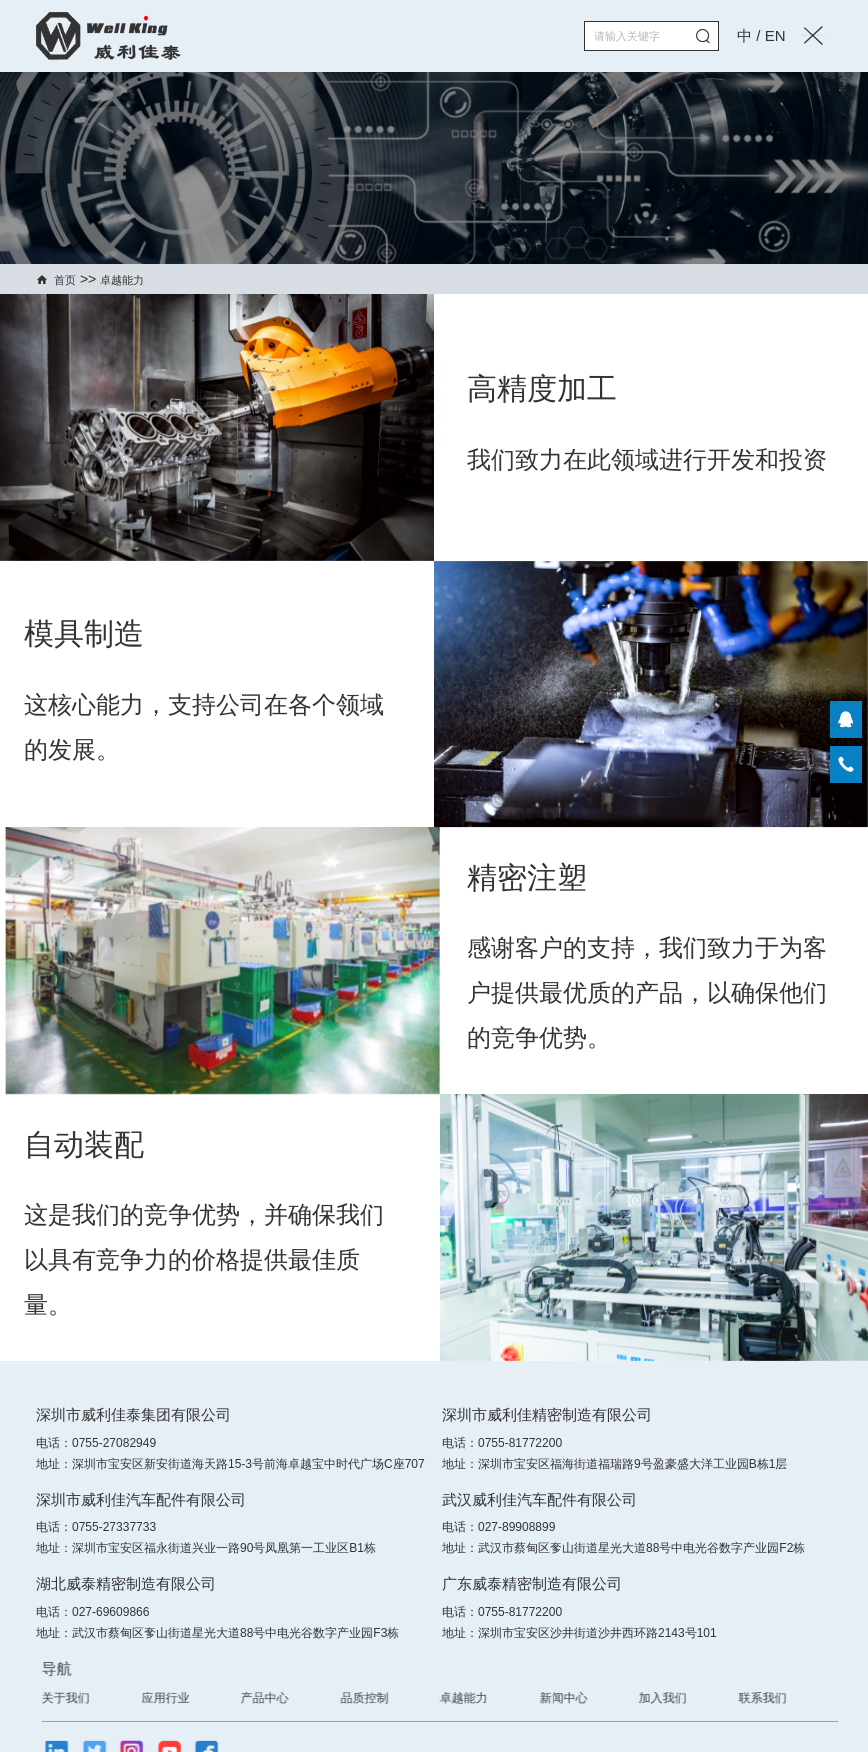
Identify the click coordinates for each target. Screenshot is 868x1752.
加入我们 (751, 1698)
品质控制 (453, 1698)
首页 (65, 280)
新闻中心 (652, 1698)
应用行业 (254, 1698)
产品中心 (353, 1698)
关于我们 (154, 1698)
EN (775, 35)
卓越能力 (122, 280)
